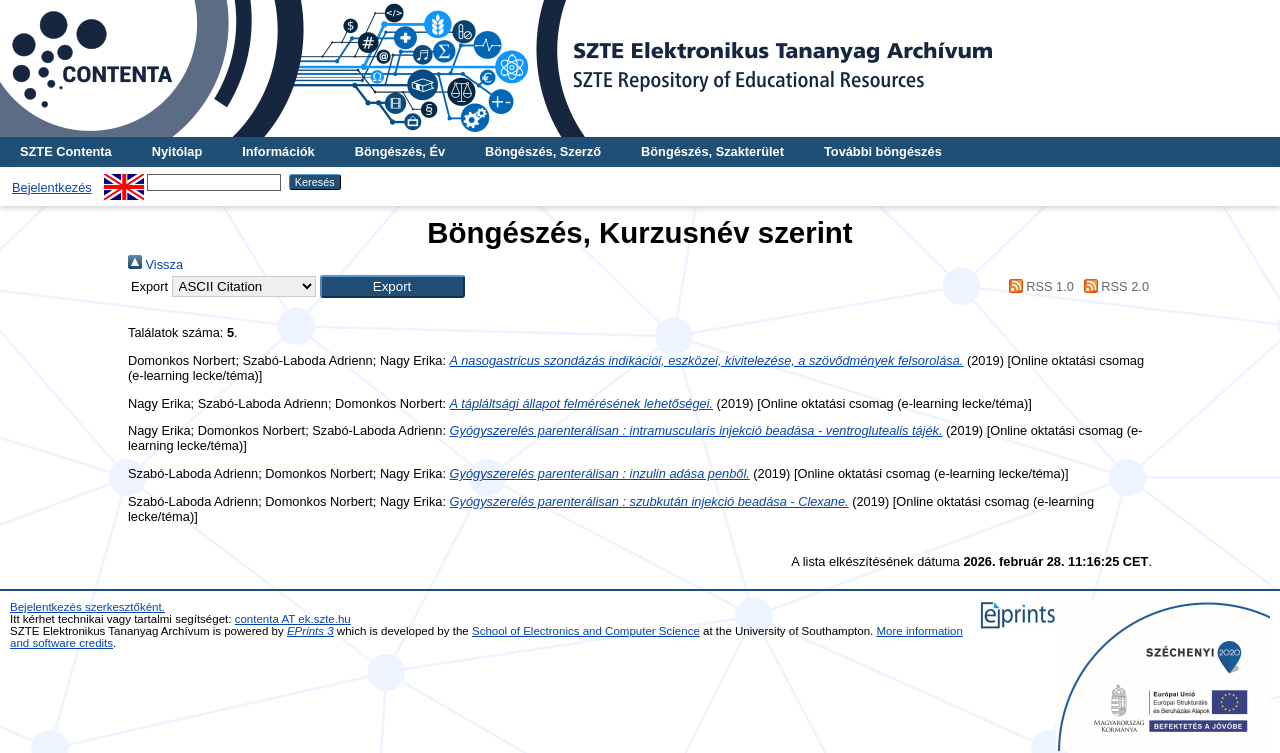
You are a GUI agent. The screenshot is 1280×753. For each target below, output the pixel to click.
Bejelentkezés (52, 187)
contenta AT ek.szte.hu (293, 619)
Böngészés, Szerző (543, 151)
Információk (278, 151)
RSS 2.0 (1113, 286)
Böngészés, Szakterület (712, 151)
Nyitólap (177, 151)
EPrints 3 (310, 631)
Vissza (155, 264)
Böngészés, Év (400, 151)
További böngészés (883, 151)
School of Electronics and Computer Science (586, 631)
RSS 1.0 (1038, 286)
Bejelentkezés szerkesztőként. (87, 607)
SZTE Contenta (66, 151)
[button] (392, 286)
